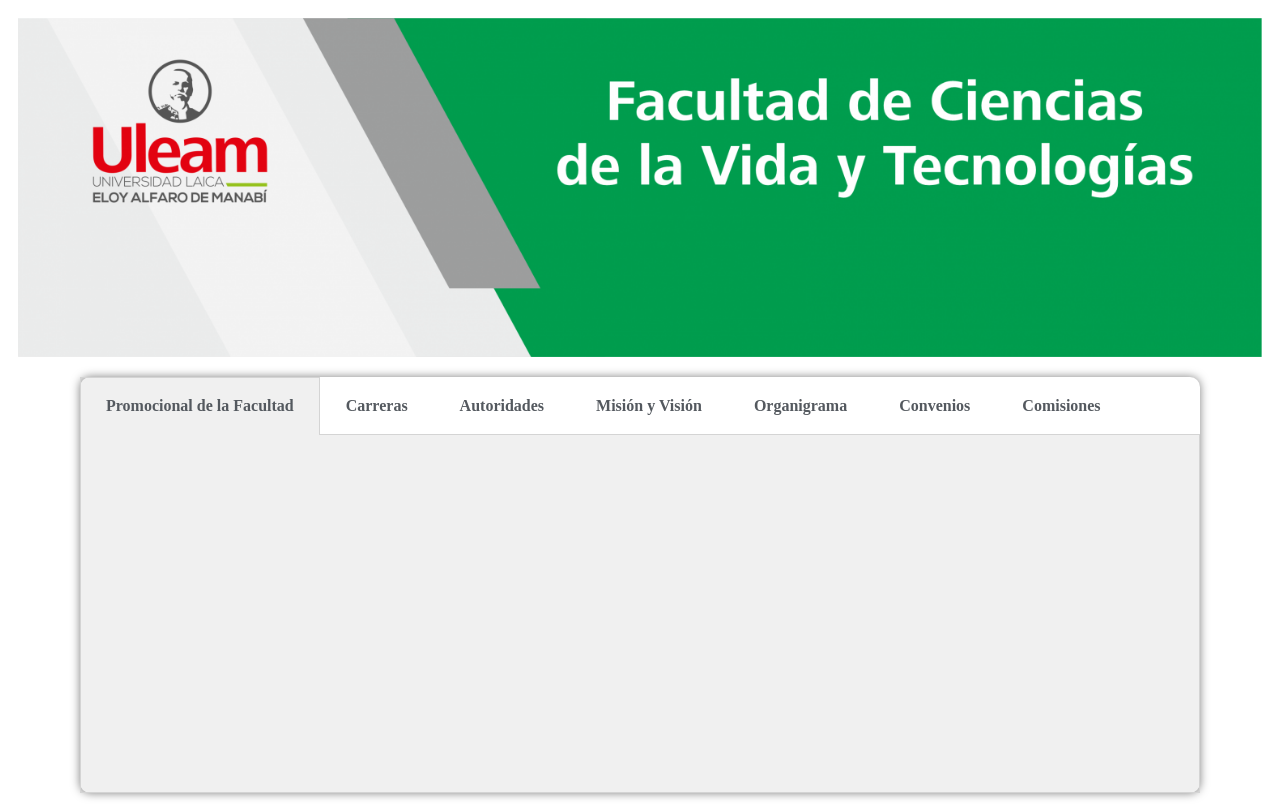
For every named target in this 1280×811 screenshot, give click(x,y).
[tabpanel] (640, 614)
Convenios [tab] (934, 405)
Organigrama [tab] (800, 405)
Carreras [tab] (377, 405)
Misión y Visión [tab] (649, 405)
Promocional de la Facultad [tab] (200, 405)
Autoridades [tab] (502, 405)
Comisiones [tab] (1061, 405)
